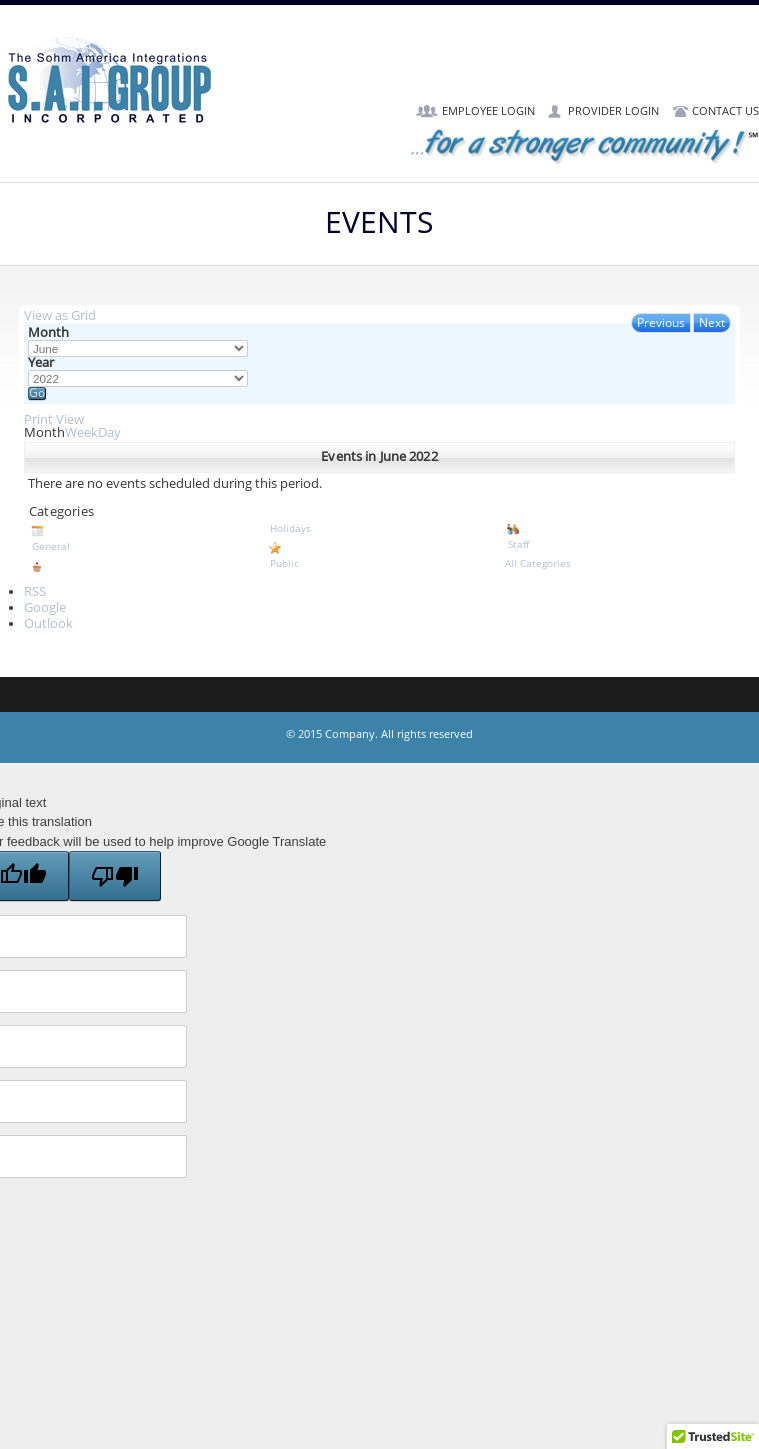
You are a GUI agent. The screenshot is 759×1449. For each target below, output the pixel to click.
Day (109, 433)
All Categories (538, 563)
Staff (617, 536)
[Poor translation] (115, 876)
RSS (35, 592)
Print (54, 420)
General (141, 538)
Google (45, 608)
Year (41, 363)
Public (379, 555)
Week (81, 433)
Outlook (48, 624)
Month (48, 333)
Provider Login (613, 111)
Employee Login (488, 111)
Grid (60, 316)
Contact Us (725, 111)
